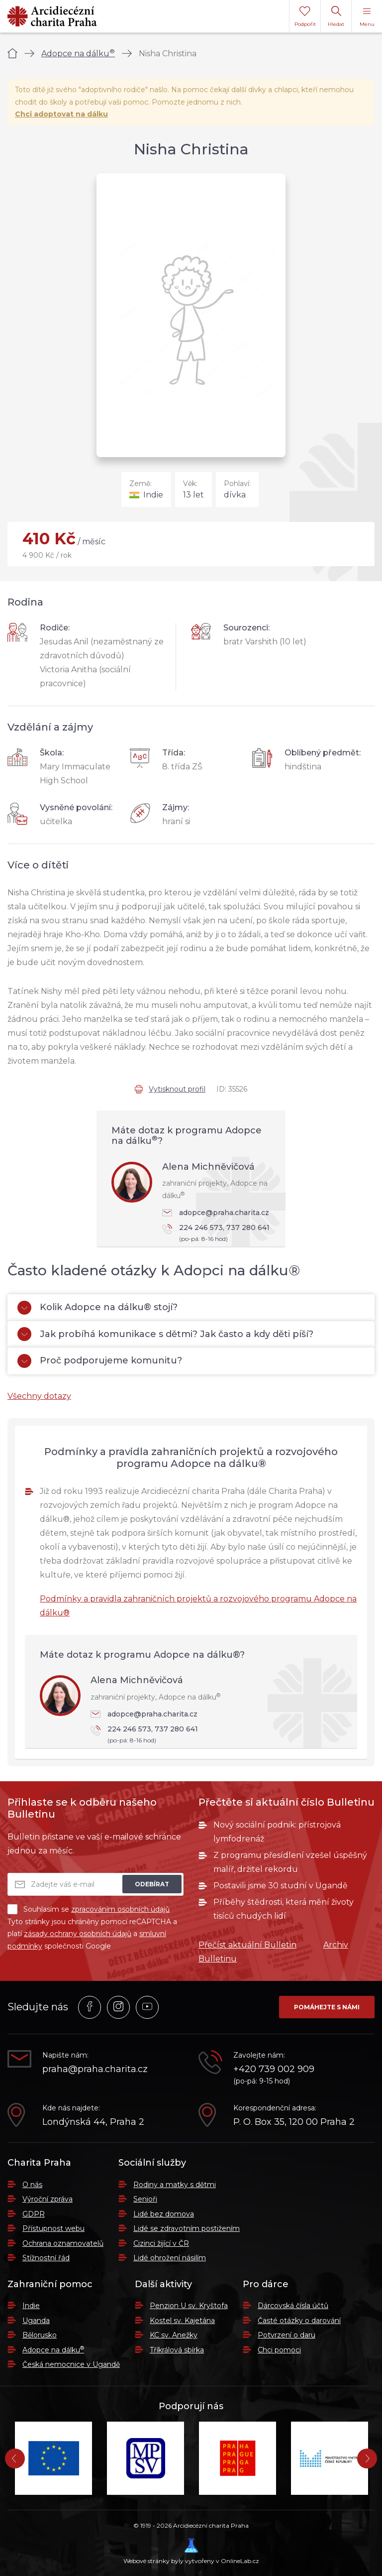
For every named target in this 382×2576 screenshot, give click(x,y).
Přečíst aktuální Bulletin (247, 1945)
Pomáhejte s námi (327, 2007)
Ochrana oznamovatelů (62, 2243)
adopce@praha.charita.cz (215, 1212)
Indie (31, 2305)
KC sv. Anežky (173, 2335)
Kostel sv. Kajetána (182, 2320)
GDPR (33, 2213)
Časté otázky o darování (299, 2320)
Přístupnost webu (53, 2228)
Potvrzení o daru (286, 2335)
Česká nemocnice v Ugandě (71, 2364)
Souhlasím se (88, 1909)
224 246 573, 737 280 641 (219, 1233)
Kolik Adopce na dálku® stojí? (97, 1308)
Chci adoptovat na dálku (61, 114)
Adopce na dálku (78, 53)
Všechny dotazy (39, 1396)
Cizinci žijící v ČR (161, 2243)
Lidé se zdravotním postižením (186, 2228)
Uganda (36, 2320)
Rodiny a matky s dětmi (174, 2184)
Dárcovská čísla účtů (293, 2305)
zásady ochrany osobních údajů (77, 1933)
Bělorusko (39, 2335)
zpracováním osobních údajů (120, 1909)
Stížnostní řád (46, 2257)
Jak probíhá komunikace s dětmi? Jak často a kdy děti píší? (165, 1334)
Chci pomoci (279, 2349)
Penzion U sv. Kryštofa (189, 2305)
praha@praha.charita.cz (95, 2069)
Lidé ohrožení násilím (169, 2257)
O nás (32, 2184)
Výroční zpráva (47, 2199)
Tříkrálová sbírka (177, 2349)
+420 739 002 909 (273, 2069)
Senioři (145, 2199)
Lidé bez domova (163, 2213)
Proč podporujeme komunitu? (99, 1361)
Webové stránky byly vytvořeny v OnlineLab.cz (191, 2551)
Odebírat (152, 1884)
